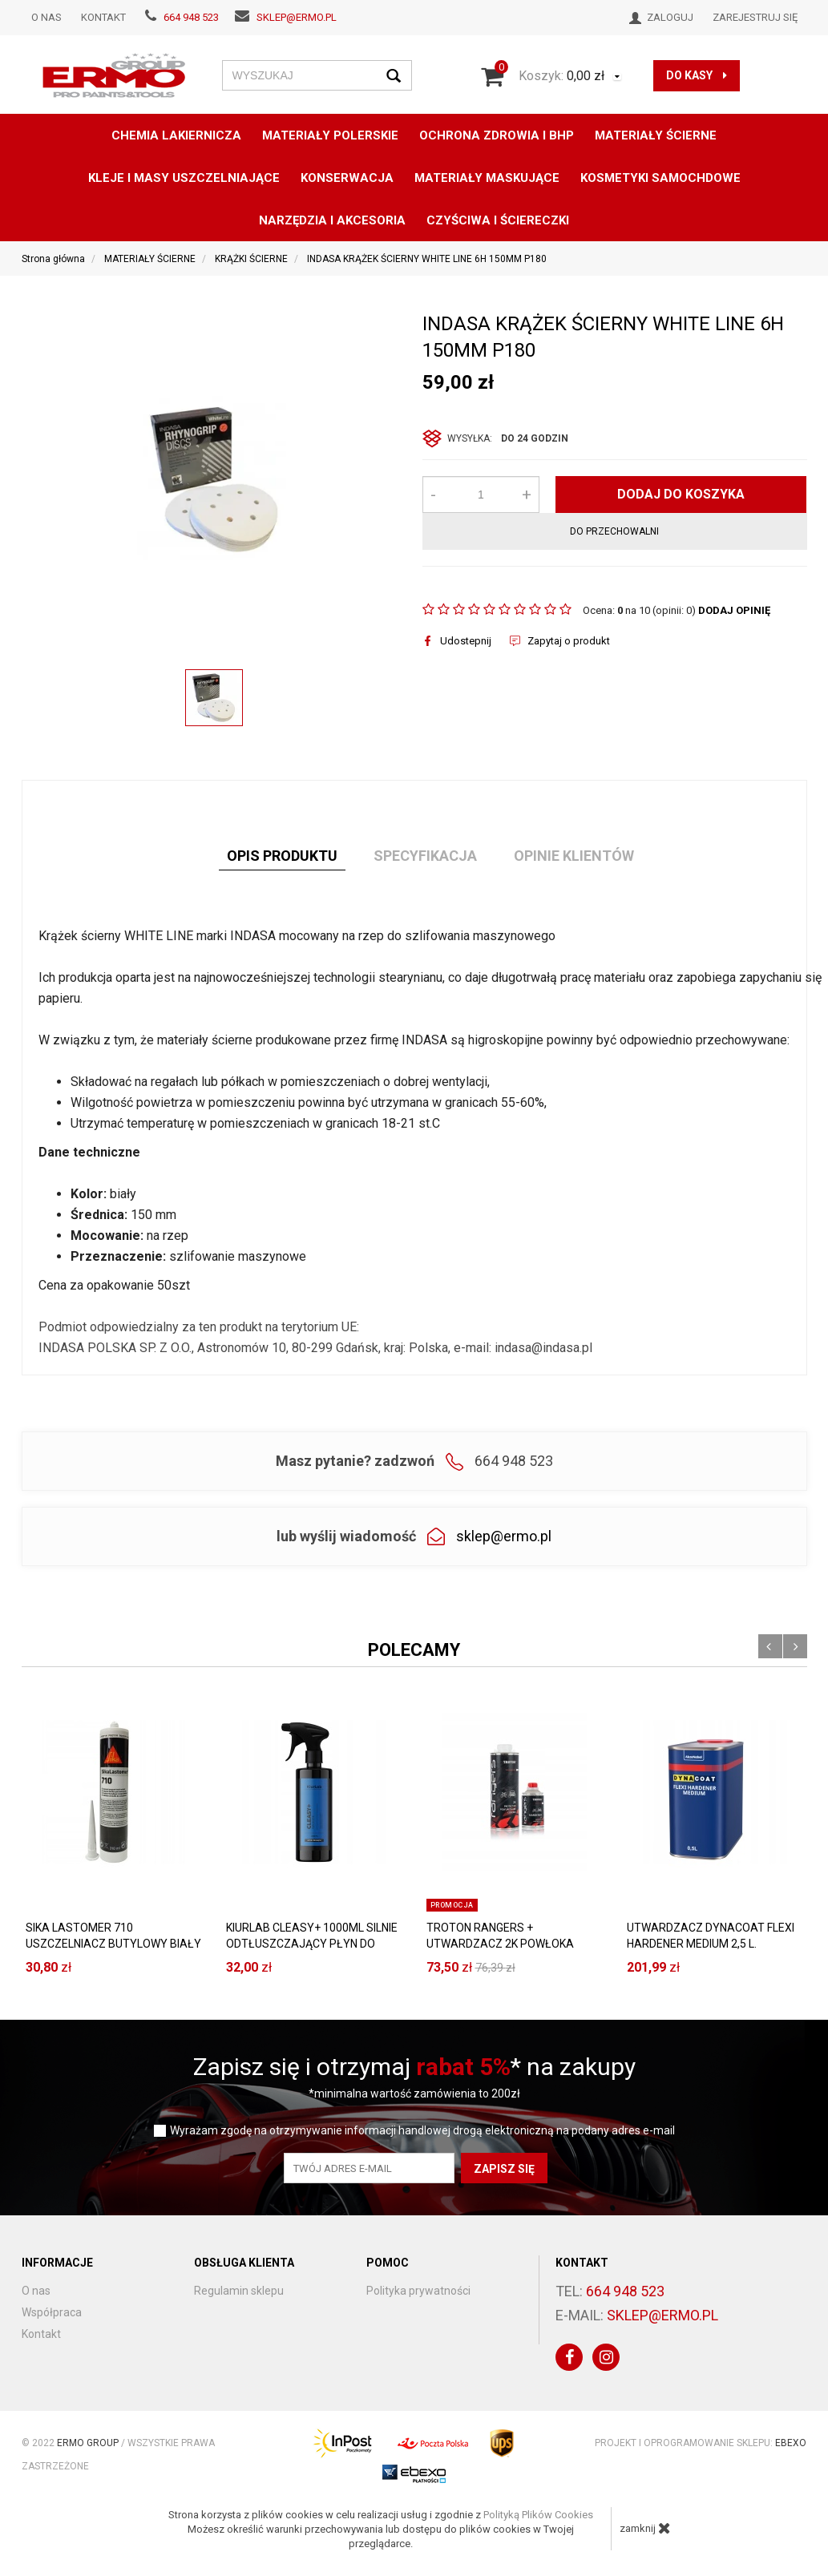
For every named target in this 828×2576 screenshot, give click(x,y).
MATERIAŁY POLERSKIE (330, 135)
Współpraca (52, 2312)
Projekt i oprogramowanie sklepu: (700, 2443)
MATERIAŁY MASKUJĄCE (487, 177)
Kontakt (103, 17)
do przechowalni (614, 531)
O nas (46, 17)
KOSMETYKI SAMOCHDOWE (660, 177)
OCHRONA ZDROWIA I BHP (496, 135)
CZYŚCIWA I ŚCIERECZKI (498, 220)
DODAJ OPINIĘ (734, 610)
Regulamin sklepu (239, 2290)
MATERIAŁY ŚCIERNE (655, 135)
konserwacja (347, 177)
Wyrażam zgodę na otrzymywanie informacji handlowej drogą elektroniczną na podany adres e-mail (422, 2131)
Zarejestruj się (755, 17)
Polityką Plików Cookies (538, 2515)
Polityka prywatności (418, 2290)
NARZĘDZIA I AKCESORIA (332, 220)
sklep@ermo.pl (296, 17)
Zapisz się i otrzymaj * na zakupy (414, 2067)
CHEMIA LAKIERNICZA (176, 135)
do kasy (696, 75)
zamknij (645, 2528)
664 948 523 (191, 17)
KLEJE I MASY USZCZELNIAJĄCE (184, 177)
